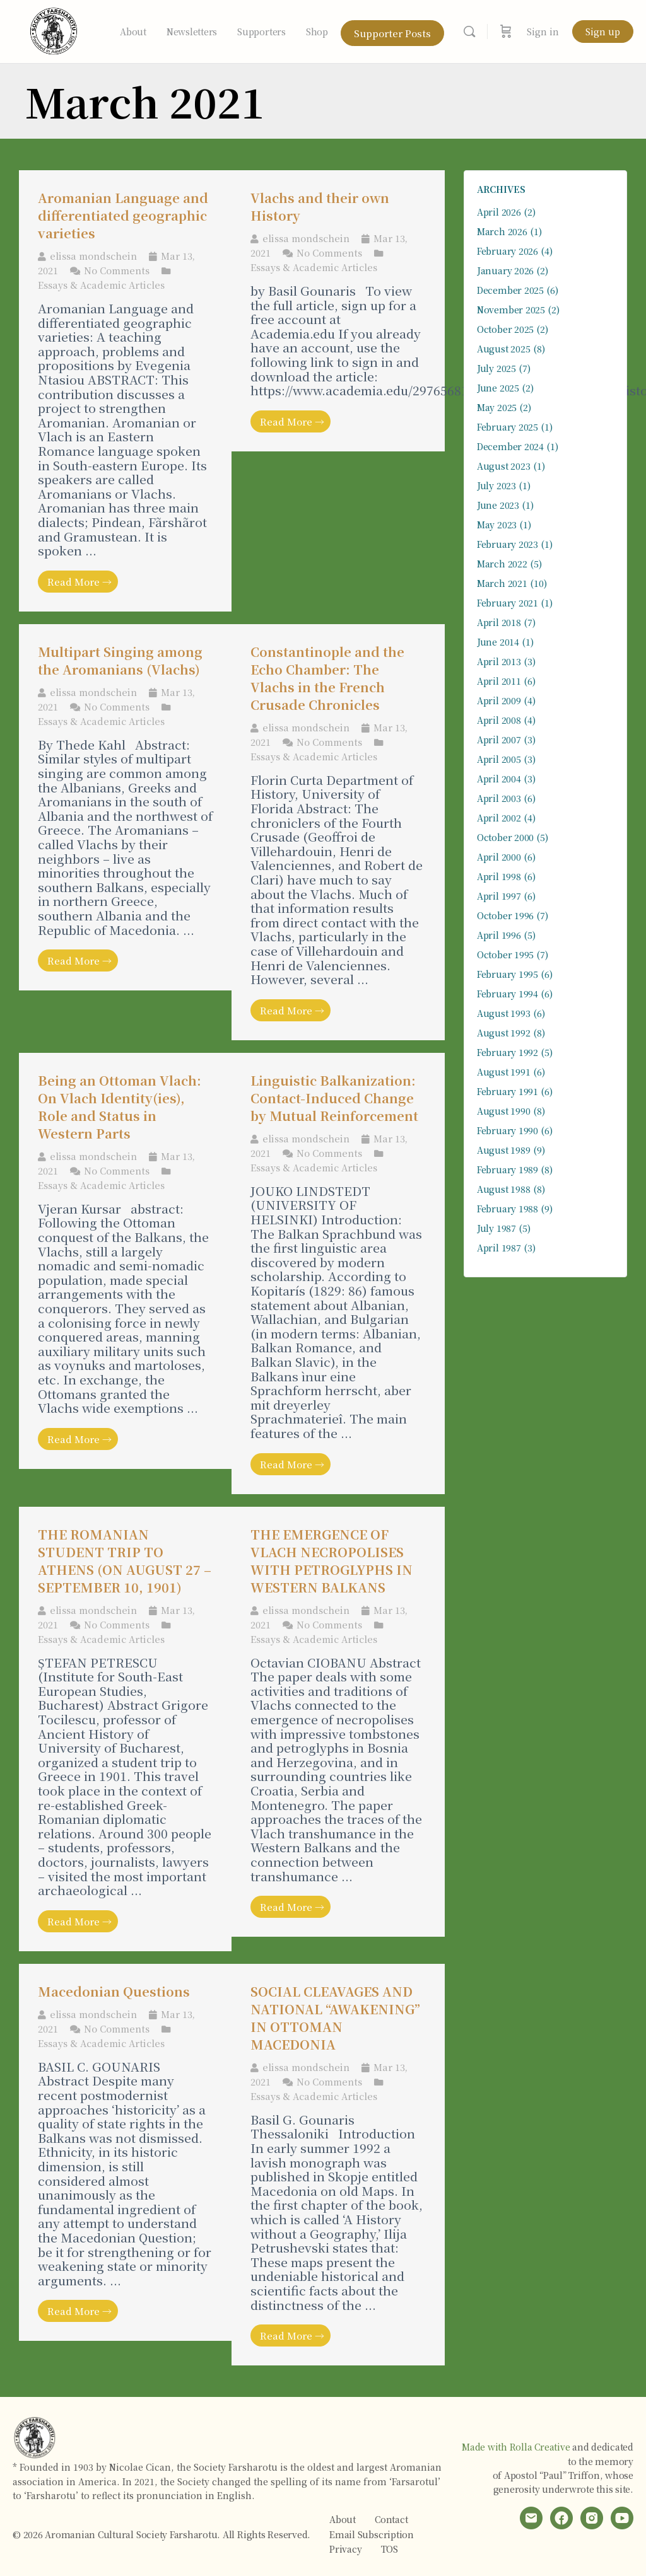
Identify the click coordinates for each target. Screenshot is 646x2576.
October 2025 (505, 329)
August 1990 (504, 1111)
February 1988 (507, 1208)
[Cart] (506, 31)
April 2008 (499, 720)
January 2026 (505, 270)
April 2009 (499, 700)
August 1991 (504, 1071)
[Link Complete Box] (125, 391)
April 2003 (499, 798)
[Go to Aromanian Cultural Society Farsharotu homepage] (54, 29)
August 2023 (504, 466)
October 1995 (505, 954)
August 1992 (504, 1032)
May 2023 (497, 524)
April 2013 (499, 661)
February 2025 (507, 427)
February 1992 (507, 1052)
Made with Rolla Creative (516, 2446)
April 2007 (499, 739)
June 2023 (498, 505)
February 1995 (507, 974)
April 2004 (499, 778)
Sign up (602, 31)
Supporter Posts (392, 33)
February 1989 (507, 1169)
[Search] (469, 31)
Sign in (543, 31)
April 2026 (499, 212)
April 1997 (499, 896)
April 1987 (499, 1247)
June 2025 (498, 387)
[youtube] (622, 2518)
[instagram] (591, 2518)
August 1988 (504, 1189)
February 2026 (507, 251)
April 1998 (499, 876)
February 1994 (507, 993)
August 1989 (504, 1150)
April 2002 (499, 817)
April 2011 (499, 681)
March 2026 (502, 231)
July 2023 (496, 485)
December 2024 (510, 446)
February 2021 (507, 602)
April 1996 (499, 935)
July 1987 (496, 1228)
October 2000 (505, 837)
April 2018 (499, 622)
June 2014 (498, 641)
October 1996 (505, 915)
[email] (531, 2518)
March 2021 (502, 583)
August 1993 (504, 1013)
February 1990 (507, 1130)
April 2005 (499, 759)
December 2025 (510, 290)
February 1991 (507, 1091)
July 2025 (496, 368)
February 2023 (507, 544)
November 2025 (511, 309)
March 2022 (502, 563)
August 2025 (504, 348)
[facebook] (561, 2518)
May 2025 (497, 407)
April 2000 (499, 856)
